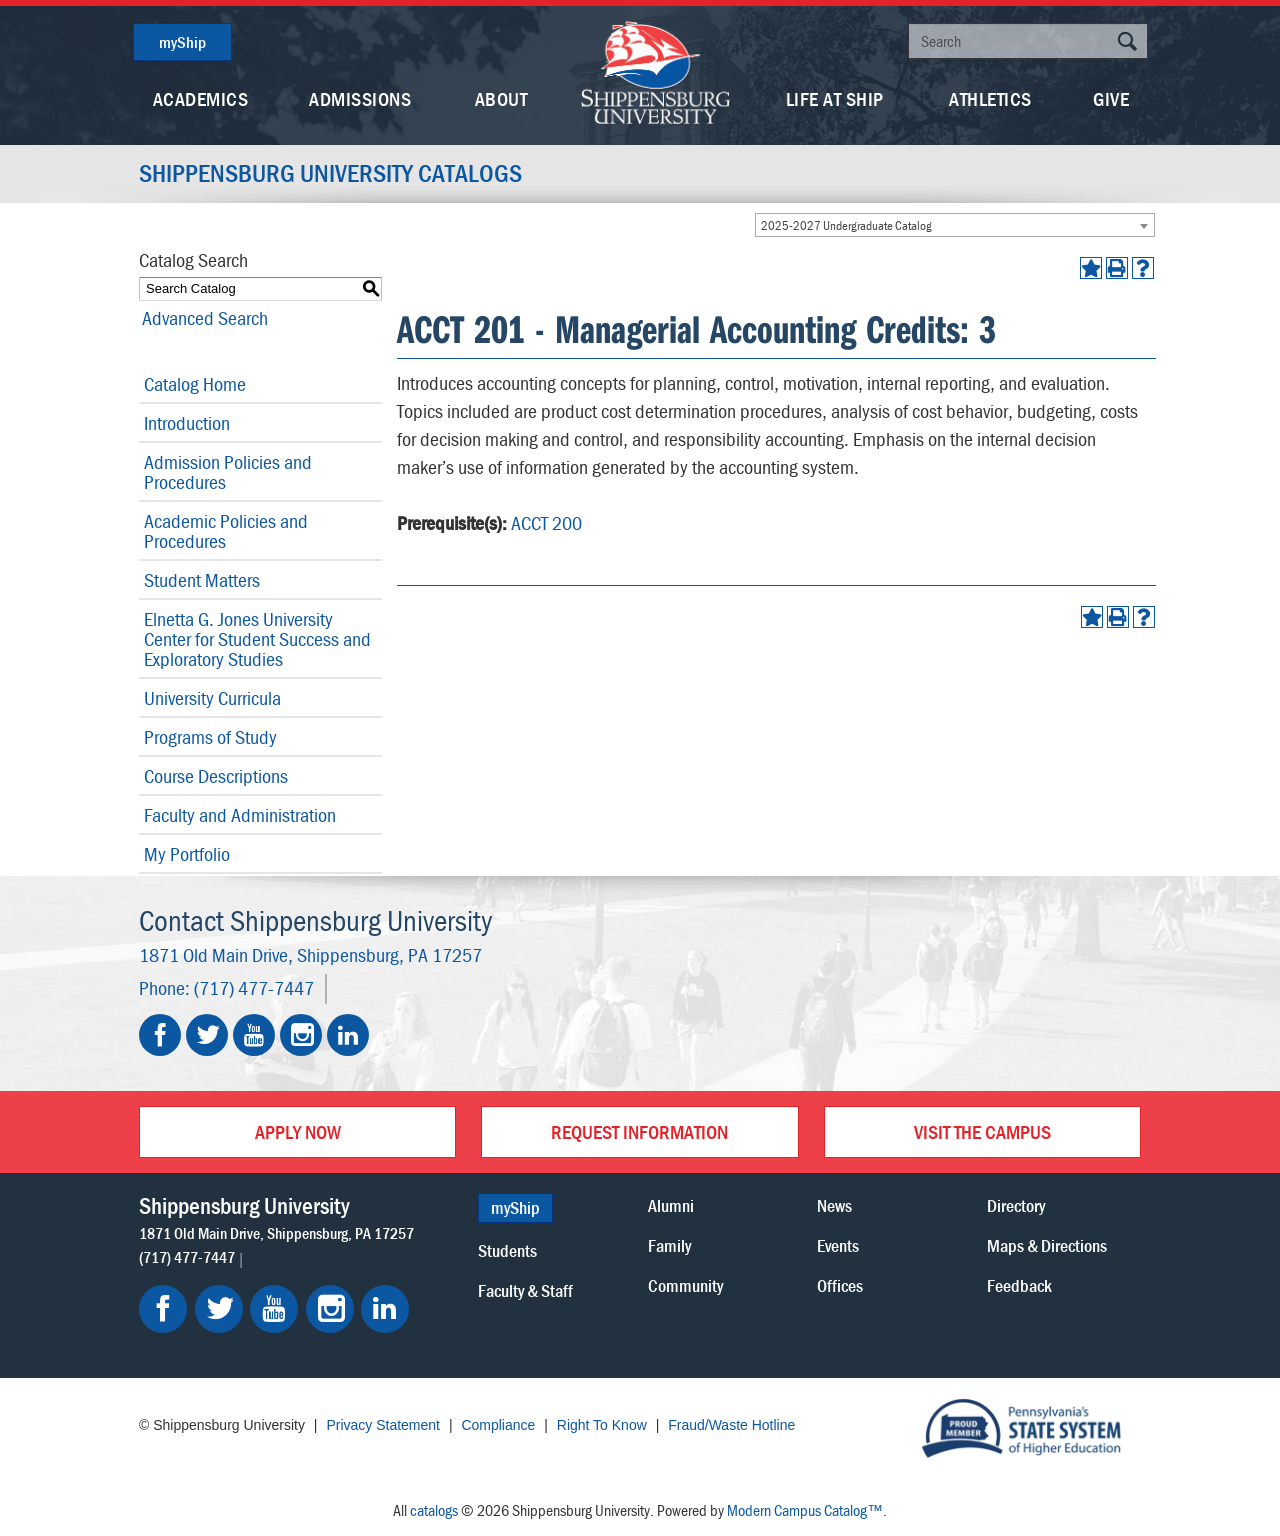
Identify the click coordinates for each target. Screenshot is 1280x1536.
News (834, 1205)
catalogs (434, 1510)
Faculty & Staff (525, 1290)
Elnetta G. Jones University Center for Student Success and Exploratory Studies (257, 638)
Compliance (498, 1425)
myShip (182, 42)
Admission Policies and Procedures (228, 471)
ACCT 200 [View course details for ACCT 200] (546, 522)
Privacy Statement (383, 1425)
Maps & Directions (1047, 1245)
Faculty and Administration (240, 814)
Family (669, 1245)
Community (685, 1285)
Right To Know (602, 1425)
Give (1111, 98)
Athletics (990, 98)
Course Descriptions (216, 775)
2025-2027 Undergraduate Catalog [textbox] (846, 225)
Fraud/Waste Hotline (731, 1425)
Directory (1016, 1205)
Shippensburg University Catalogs (334, 174)
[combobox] (955, 225)
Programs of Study (210, 736)
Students (507, 1250)
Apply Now (298, 1131)
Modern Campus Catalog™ (805, 1510)
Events (838, 1245)
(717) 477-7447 (254, 987)
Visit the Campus (982, 1131)
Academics (201, 98)
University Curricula (212, 697)
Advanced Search (202, 317)
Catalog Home (195, 383)
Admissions (360, 98)
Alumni (671, 1205)
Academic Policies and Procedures (226, 530)
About (501, 98)
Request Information (639, 1131)
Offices (840, 1285)
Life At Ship (835, 98)
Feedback (1019, 1285)
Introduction (187, 422)
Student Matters (202, 579)
